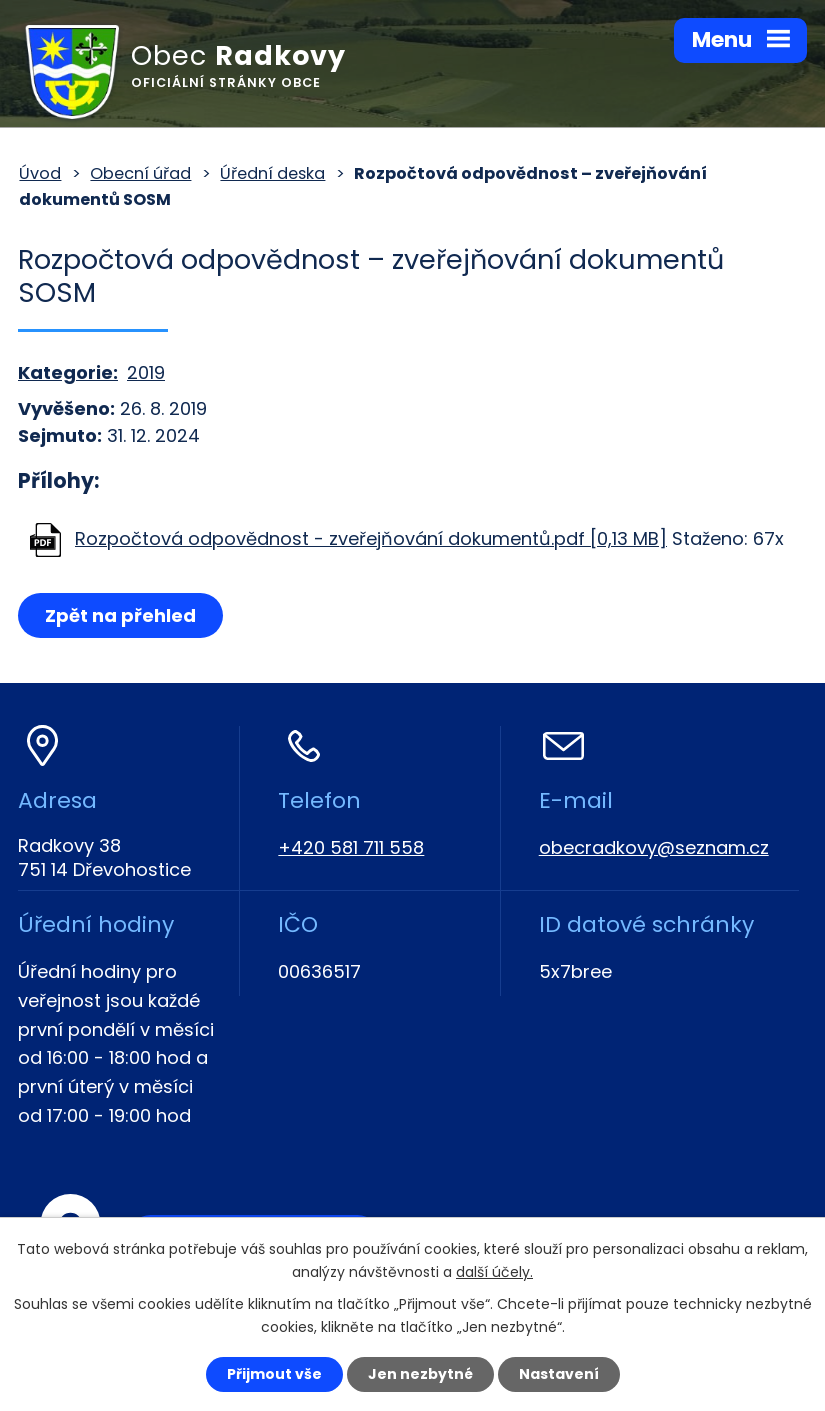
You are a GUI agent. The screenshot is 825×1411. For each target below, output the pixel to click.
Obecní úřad (140, 173)
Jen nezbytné (420, 1374)
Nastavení (559, 1374)
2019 (146, 372)
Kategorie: (68, 372)
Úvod (40, 173)
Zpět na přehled (120, 615)
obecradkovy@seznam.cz (654, 847)
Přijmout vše (274, 1374)
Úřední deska (272, 173)
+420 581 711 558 (351, 847)
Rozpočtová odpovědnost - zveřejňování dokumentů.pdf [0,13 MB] (371, 538)
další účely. (494, 1272)
